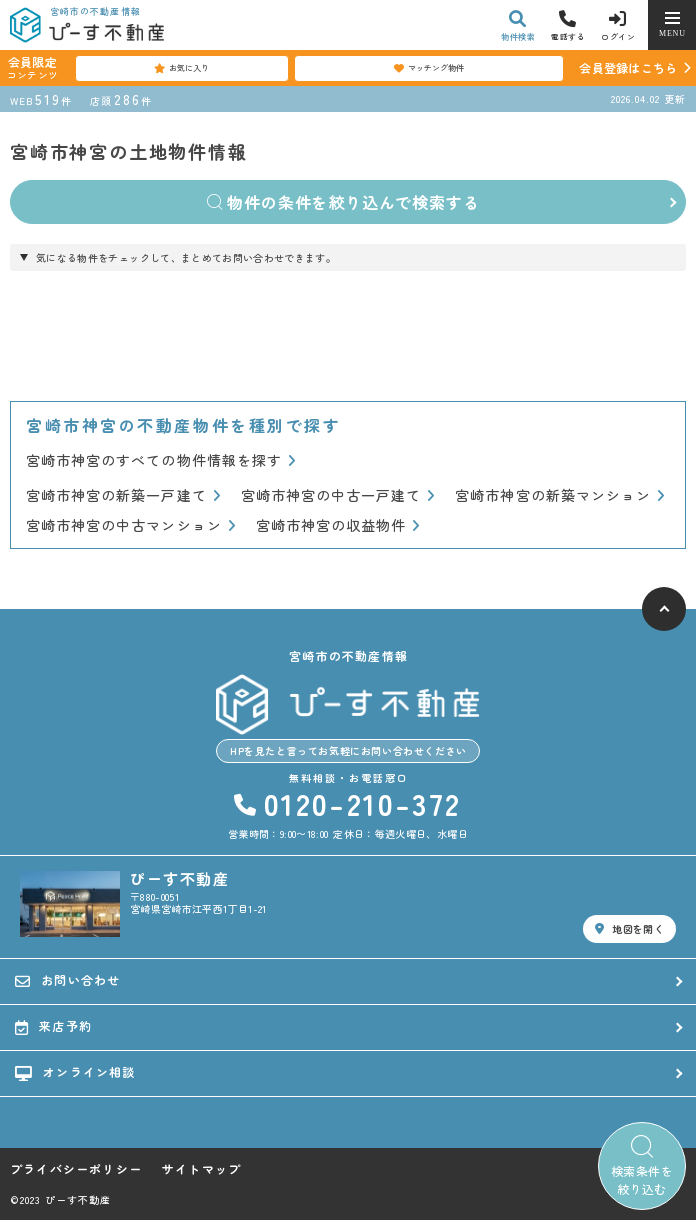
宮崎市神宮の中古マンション (131, 525)
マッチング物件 (429, 68)
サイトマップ (201, 1169)
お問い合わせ (67, 980)
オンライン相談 (75, 1072)
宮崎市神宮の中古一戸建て (338, 495)
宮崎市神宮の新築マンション (560, 495)
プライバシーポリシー (76, 1169)
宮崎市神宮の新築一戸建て (123, 495)
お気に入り (181, 68)
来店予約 (53, 1026)
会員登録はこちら (628, 67)
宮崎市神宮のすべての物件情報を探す (161, 460)
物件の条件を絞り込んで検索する (343, 202)
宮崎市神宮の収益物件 (338, 525)
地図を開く (629, 928)
